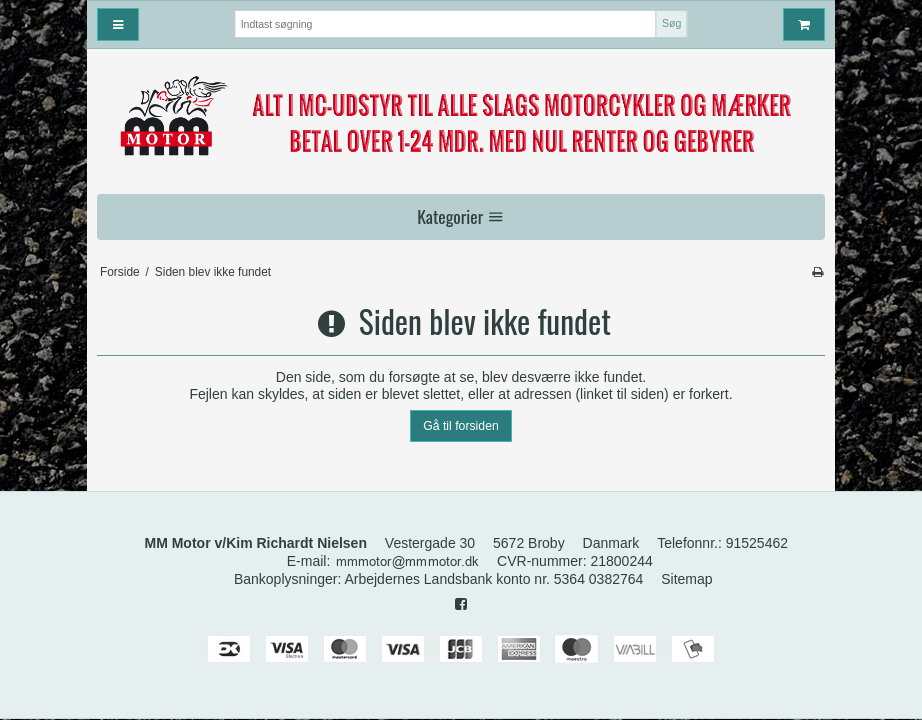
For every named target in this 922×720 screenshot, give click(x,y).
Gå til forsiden (461, 426)
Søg (671, 23)
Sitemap (686, 579)
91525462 (757, 543)
